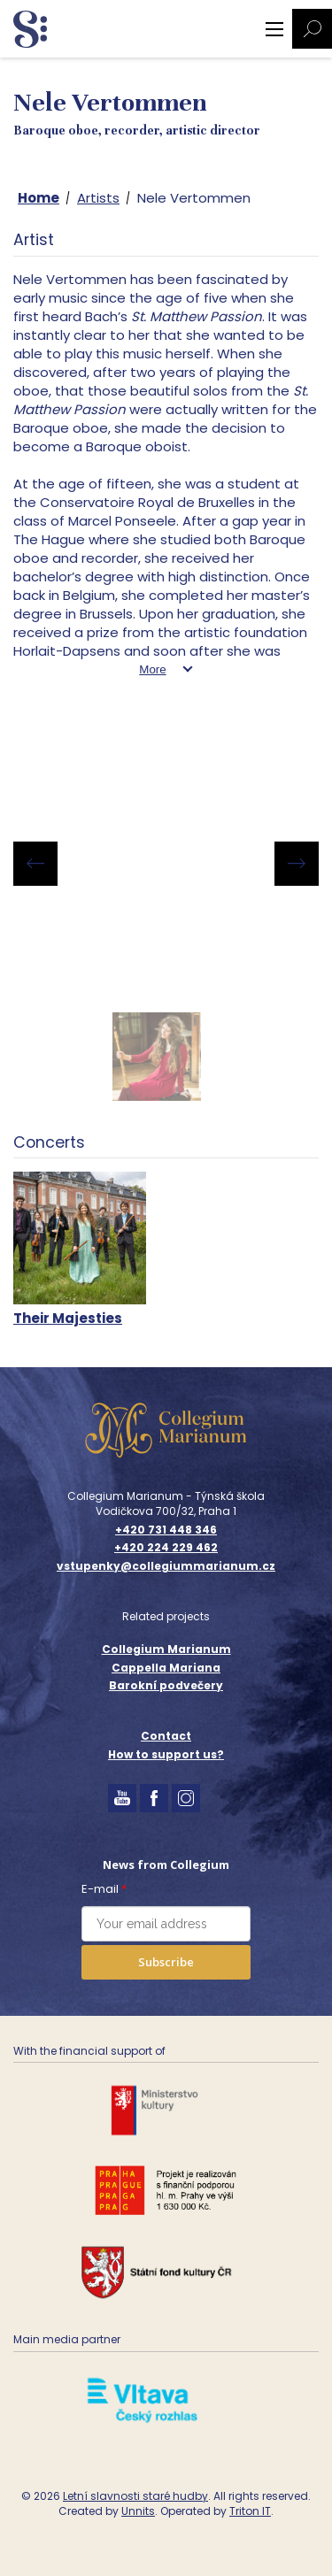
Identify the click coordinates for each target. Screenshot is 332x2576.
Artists (98, 197)
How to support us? (166, 1754)
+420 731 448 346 (166, 1530)
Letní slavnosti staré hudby (135, 2495)
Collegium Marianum (166, 1649)
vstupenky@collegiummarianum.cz (166, 1566)
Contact (166, 1735)
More (152, 669)
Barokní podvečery (166, 1685)
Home (38, 197)
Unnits (138, 2510)
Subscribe (166, 1962)
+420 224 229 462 (166, 1548)
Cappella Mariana (166, 1667)
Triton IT (250, 2510)
